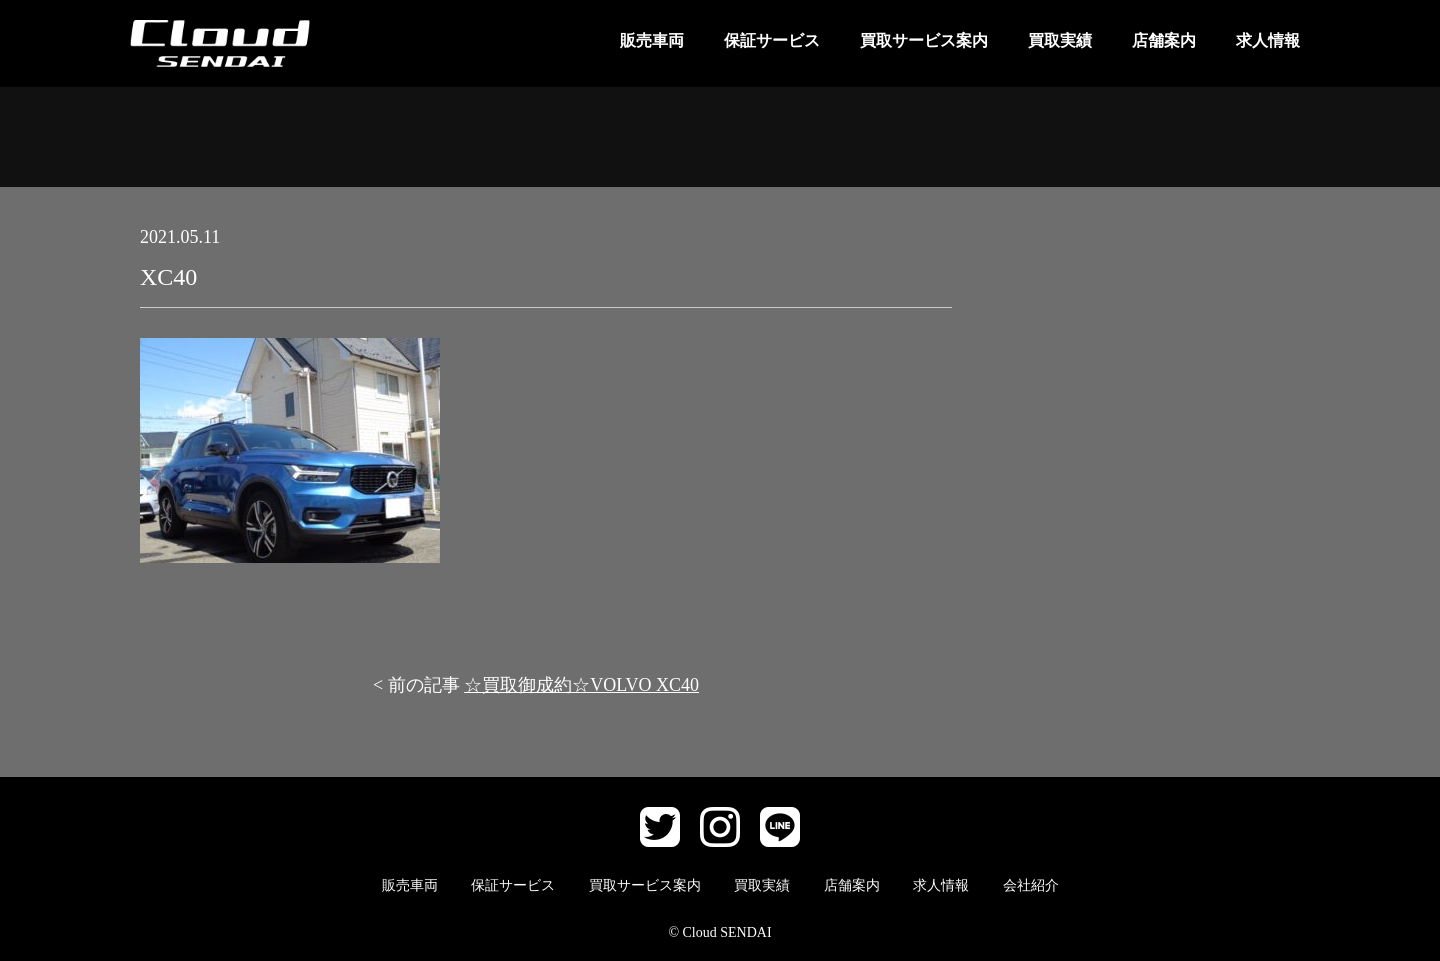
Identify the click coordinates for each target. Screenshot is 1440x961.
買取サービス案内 (924, 40)
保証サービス (772, 40)
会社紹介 (1031, 885)
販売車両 (652, 40)
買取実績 (1060, 40)
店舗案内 (1164, 40)
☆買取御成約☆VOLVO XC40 (581, 685)
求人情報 (1268, 40)
